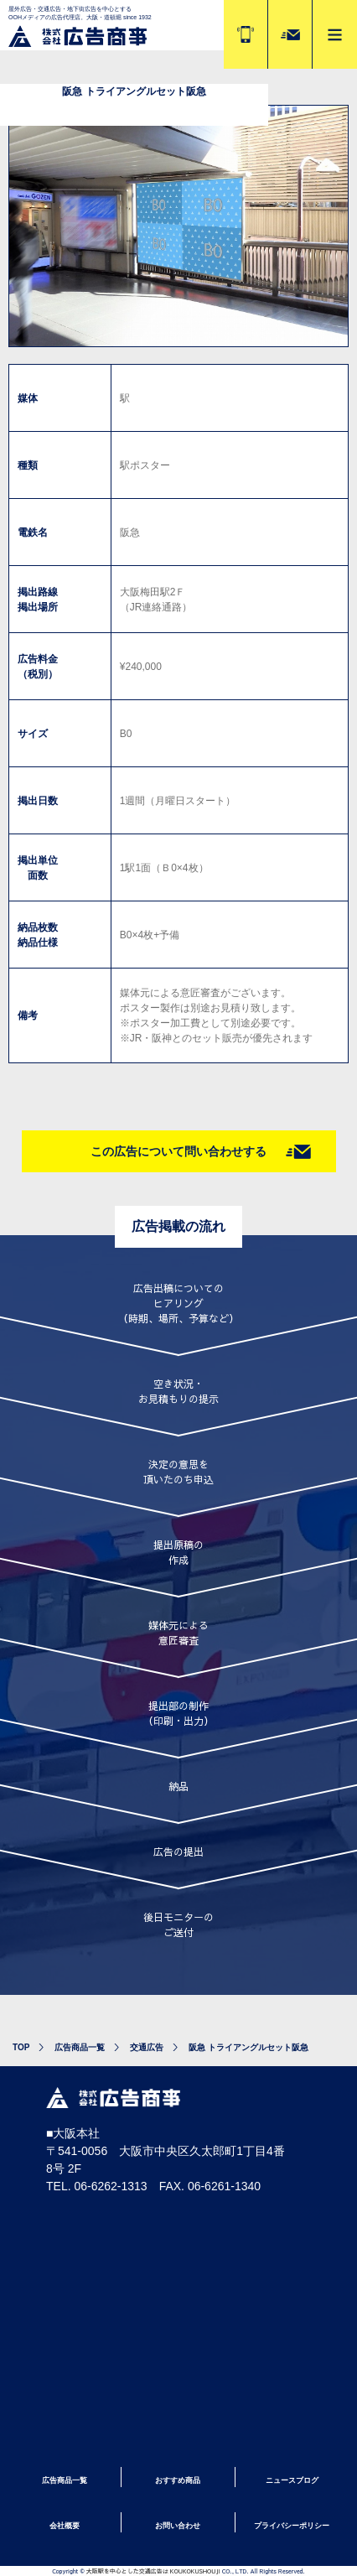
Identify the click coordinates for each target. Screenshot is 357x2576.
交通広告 (146, 2047)
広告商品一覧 (79, 2047)
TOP (21, 2047)
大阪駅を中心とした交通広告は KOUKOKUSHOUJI (153, 2571)
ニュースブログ (292, 2480)
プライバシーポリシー (291, 2525)
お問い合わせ (177, 2525)
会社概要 (64, 2525)
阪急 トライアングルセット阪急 (248, 2047)
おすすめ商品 (177, 2480)
